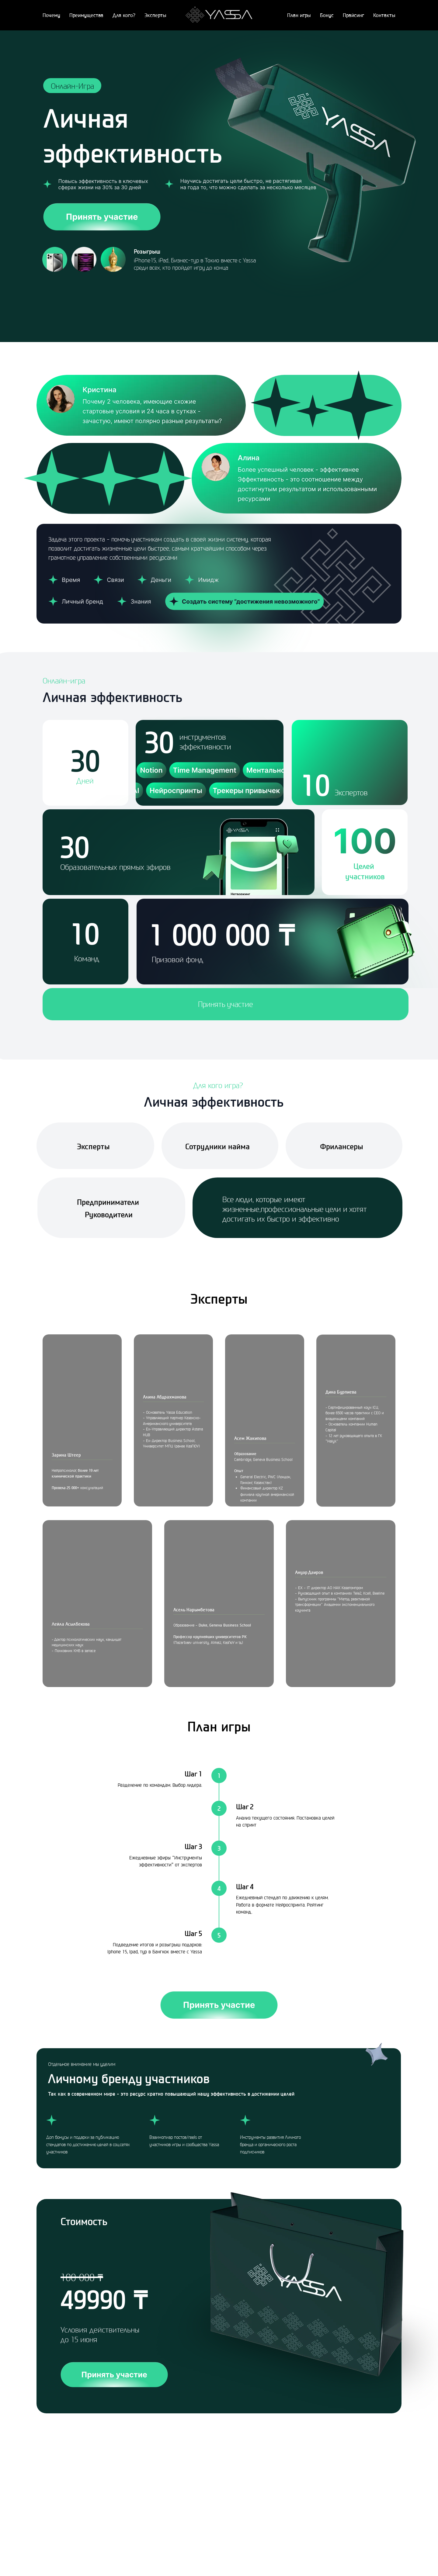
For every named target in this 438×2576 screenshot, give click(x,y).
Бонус (327, 15)
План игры (299, 15)
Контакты (384, 15)
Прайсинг (353, 15)
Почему (51, 15)
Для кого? (124, 15)
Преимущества (86, 15)
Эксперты (155, 15)
